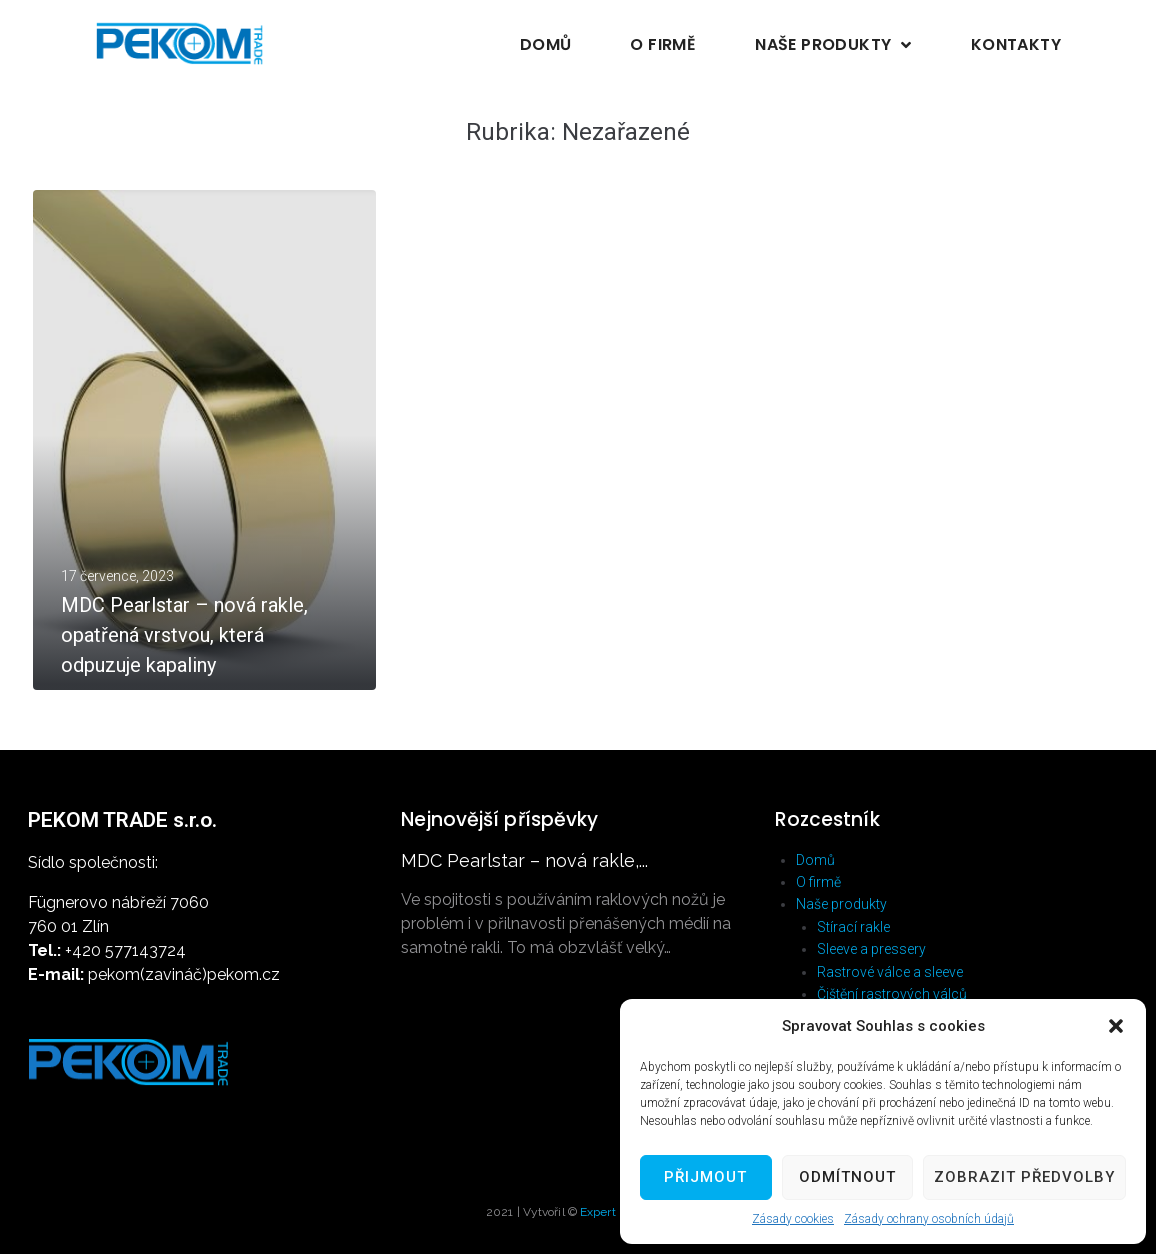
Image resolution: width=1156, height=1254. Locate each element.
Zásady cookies (793, 1219)
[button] (1116, 1026)
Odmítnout (847, 1177)
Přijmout (705, 1177)
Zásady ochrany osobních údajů (929, 1219)
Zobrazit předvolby (1024, 1177)
